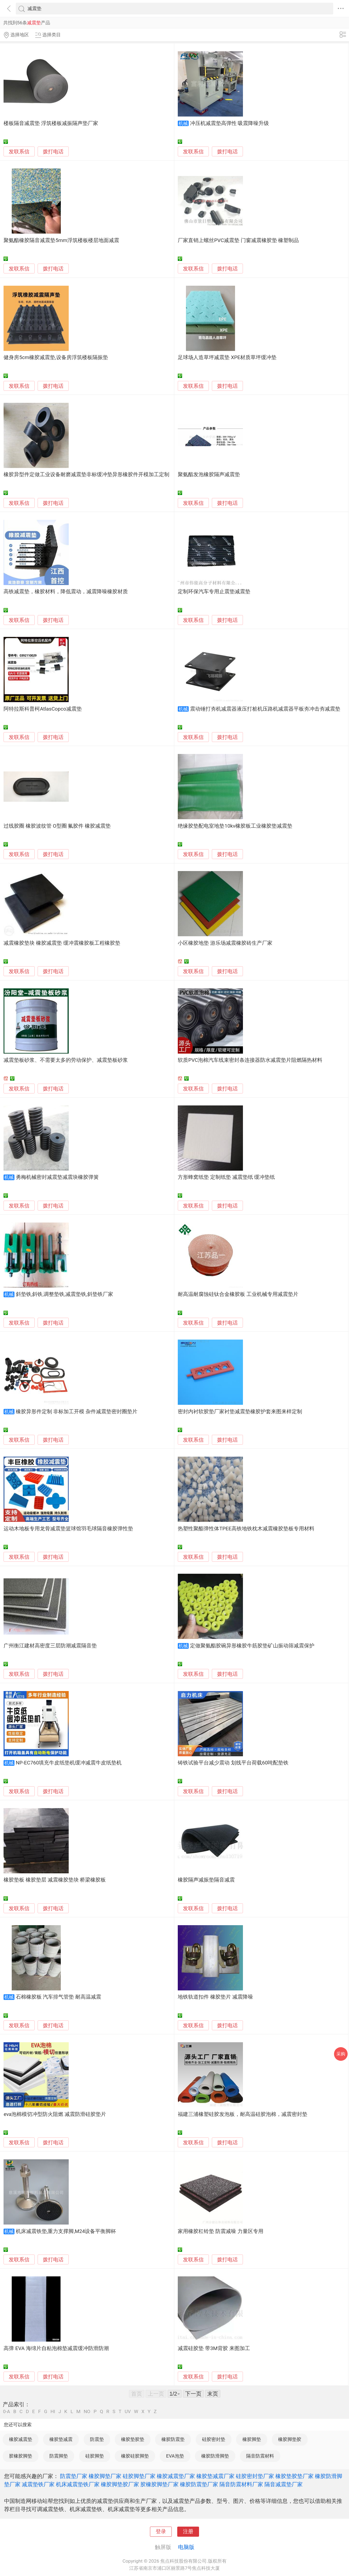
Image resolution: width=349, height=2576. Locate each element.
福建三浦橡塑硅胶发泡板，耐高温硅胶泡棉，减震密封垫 (242, 2114)
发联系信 (19, 152)
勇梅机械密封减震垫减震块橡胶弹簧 (57, 1177)
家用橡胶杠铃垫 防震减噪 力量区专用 (220, 2231)
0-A (6, 2411)
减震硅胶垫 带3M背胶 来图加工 (214, 2348)
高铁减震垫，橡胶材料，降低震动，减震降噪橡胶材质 (66, 592)
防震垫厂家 (73, 2476)
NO (87, 2411)
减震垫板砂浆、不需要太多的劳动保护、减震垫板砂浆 (66, 1060)
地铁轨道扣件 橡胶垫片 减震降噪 (215, 1997)
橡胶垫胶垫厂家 (294, 2476)
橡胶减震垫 (20, 2439)
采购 (340, 2053)
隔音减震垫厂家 (283, 2484)
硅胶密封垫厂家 (255, 2476)
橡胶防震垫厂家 (199, 2484)
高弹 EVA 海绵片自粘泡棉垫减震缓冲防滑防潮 (56, 2348)
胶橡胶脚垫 (20, 2456)
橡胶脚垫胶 (289, 2439)
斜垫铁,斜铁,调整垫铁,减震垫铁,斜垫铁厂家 (64, 1294)
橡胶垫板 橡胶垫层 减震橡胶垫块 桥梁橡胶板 (55, 1880)
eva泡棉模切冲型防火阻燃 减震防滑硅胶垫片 (55, 2114)
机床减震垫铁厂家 (78, 2484)
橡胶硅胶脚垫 (135, 2456)
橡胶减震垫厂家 (176, 2476)
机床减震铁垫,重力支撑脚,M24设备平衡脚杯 (66, 2231)
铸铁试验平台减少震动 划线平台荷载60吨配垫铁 (233, 1763)
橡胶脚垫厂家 (105, 2476)
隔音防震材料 (260, 2456)
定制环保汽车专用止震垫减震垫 (214, 592)
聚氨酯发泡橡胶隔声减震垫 (209, 475)
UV (128, 2411)
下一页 (193, 2393)
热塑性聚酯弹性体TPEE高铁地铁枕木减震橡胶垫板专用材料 (246, 1529)
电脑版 (186, 2547)
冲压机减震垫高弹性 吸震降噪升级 (229, 123)
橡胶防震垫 (173, 2439)
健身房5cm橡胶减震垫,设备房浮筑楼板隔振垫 (56, 357)
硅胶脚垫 (94, 2456)
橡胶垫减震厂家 (215, 2476)
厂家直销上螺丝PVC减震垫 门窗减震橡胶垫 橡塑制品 (238, 240)
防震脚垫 (58, 2456)
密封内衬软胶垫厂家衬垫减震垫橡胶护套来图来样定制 (240, 1412)
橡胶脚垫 (251, 2439)
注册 (188, 2532)
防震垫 (97, 2439)
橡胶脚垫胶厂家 (120, 2484)
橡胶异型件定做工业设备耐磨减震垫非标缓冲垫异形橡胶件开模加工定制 (86, 475)
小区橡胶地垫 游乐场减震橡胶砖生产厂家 (225, 943)
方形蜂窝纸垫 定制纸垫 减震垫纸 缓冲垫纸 (226, 1177)
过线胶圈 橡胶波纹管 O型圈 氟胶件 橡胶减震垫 (57, 826)
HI (52, 2411)
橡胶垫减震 (61, 2439)
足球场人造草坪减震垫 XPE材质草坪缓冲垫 (227, 357)
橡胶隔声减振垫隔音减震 (206, 1880)
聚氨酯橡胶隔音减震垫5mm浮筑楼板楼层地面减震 (61, 240)
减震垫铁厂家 (38, 2484)
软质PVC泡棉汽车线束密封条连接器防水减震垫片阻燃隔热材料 (250, 1060)
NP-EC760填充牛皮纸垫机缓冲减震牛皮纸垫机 (69, 1763)
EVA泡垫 (175, 2456)
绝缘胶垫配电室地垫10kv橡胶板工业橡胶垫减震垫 (235, 826)
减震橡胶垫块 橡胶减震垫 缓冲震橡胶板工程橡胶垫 (62, 943)
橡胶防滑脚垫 (215, 2456)
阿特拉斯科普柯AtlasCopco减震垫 (43, 709)
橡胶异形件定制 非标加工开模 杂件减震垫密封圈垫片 (76, 1412)
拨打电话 (53, 151)
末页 (212, 2393)
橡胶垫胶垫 (132, 2439)
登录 (161, 2532)
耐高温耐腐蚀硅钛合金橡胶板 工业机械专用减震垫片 (238, 1294)
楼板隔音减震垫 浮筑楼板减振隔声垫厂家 (51, 123)
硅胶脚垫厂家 (139, 2476)
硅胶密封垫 (213, 2439)
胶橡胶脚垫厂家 (159, 2484)
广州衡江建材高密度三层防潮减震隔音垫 (50, 1646)
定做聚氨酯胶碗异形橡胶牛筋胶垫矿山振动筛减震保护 (252, 1646)
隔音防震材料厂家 (241, 2484)
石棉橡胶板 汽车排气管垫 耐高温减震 (58, 1997)
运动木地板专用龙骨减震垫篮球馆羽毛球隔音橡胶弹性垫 (68, 1529)
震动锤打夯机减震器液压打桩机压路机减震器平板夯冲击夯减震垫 (265, 709)
